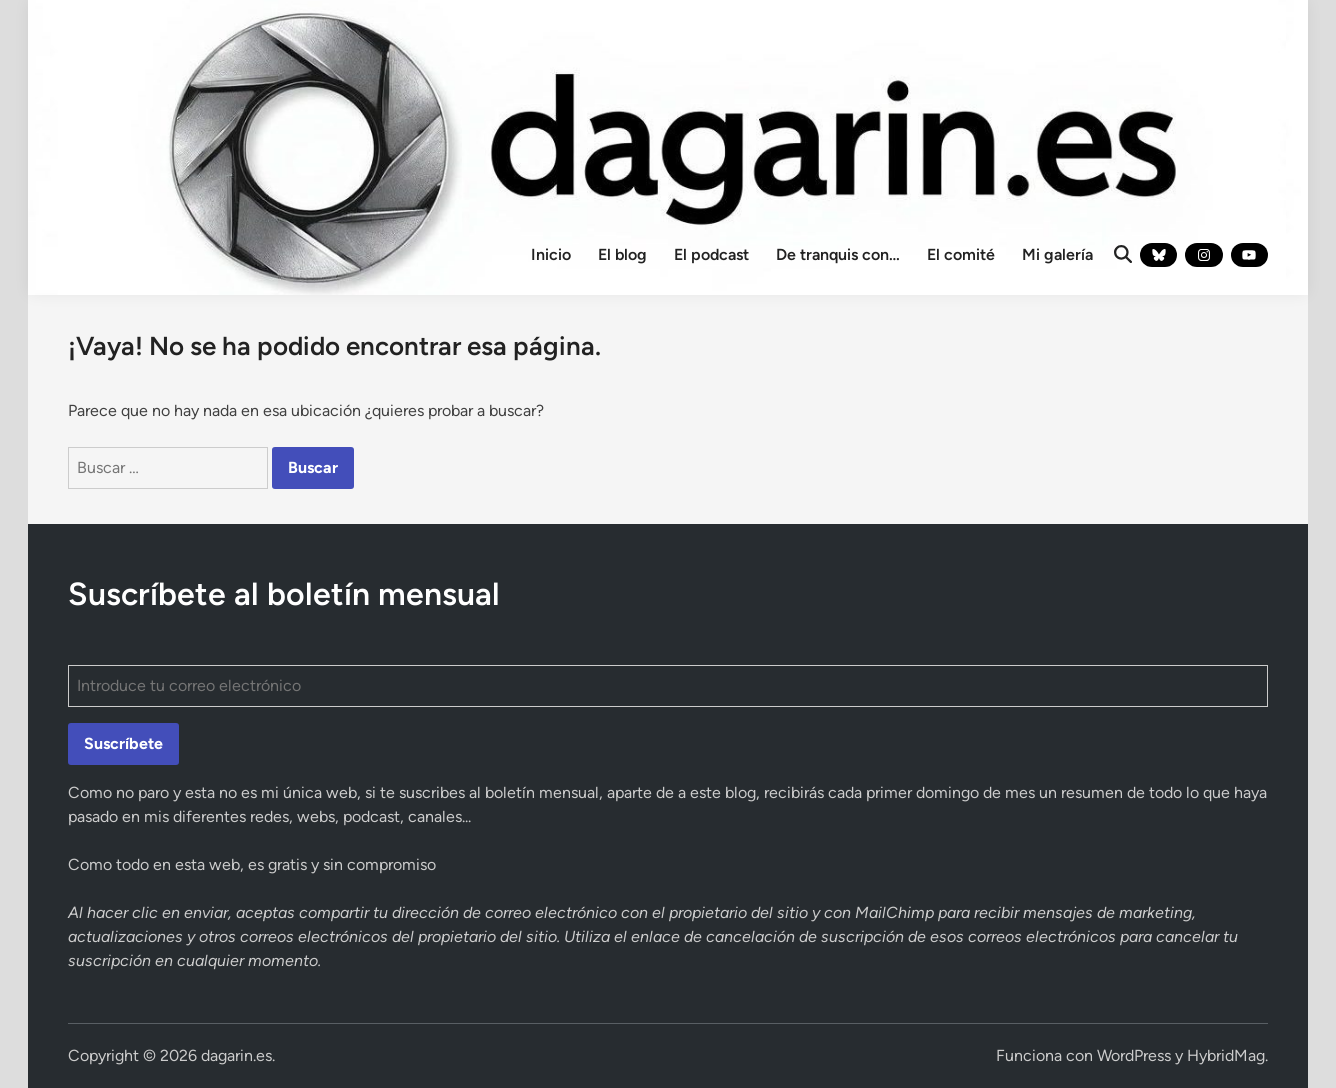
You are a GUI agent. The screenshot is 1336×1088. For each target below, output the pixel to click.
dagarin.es (236, 1055)
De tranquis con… (838, 254)
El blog (622, 254)
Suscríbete (123, 743)
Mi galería (1057, 254)
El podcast (711, 254)
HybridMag (1226, 1055)
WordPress (1134, 1055)
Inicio (551, 254)
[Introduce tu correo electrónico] (668, 686)
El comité (961, 254)
